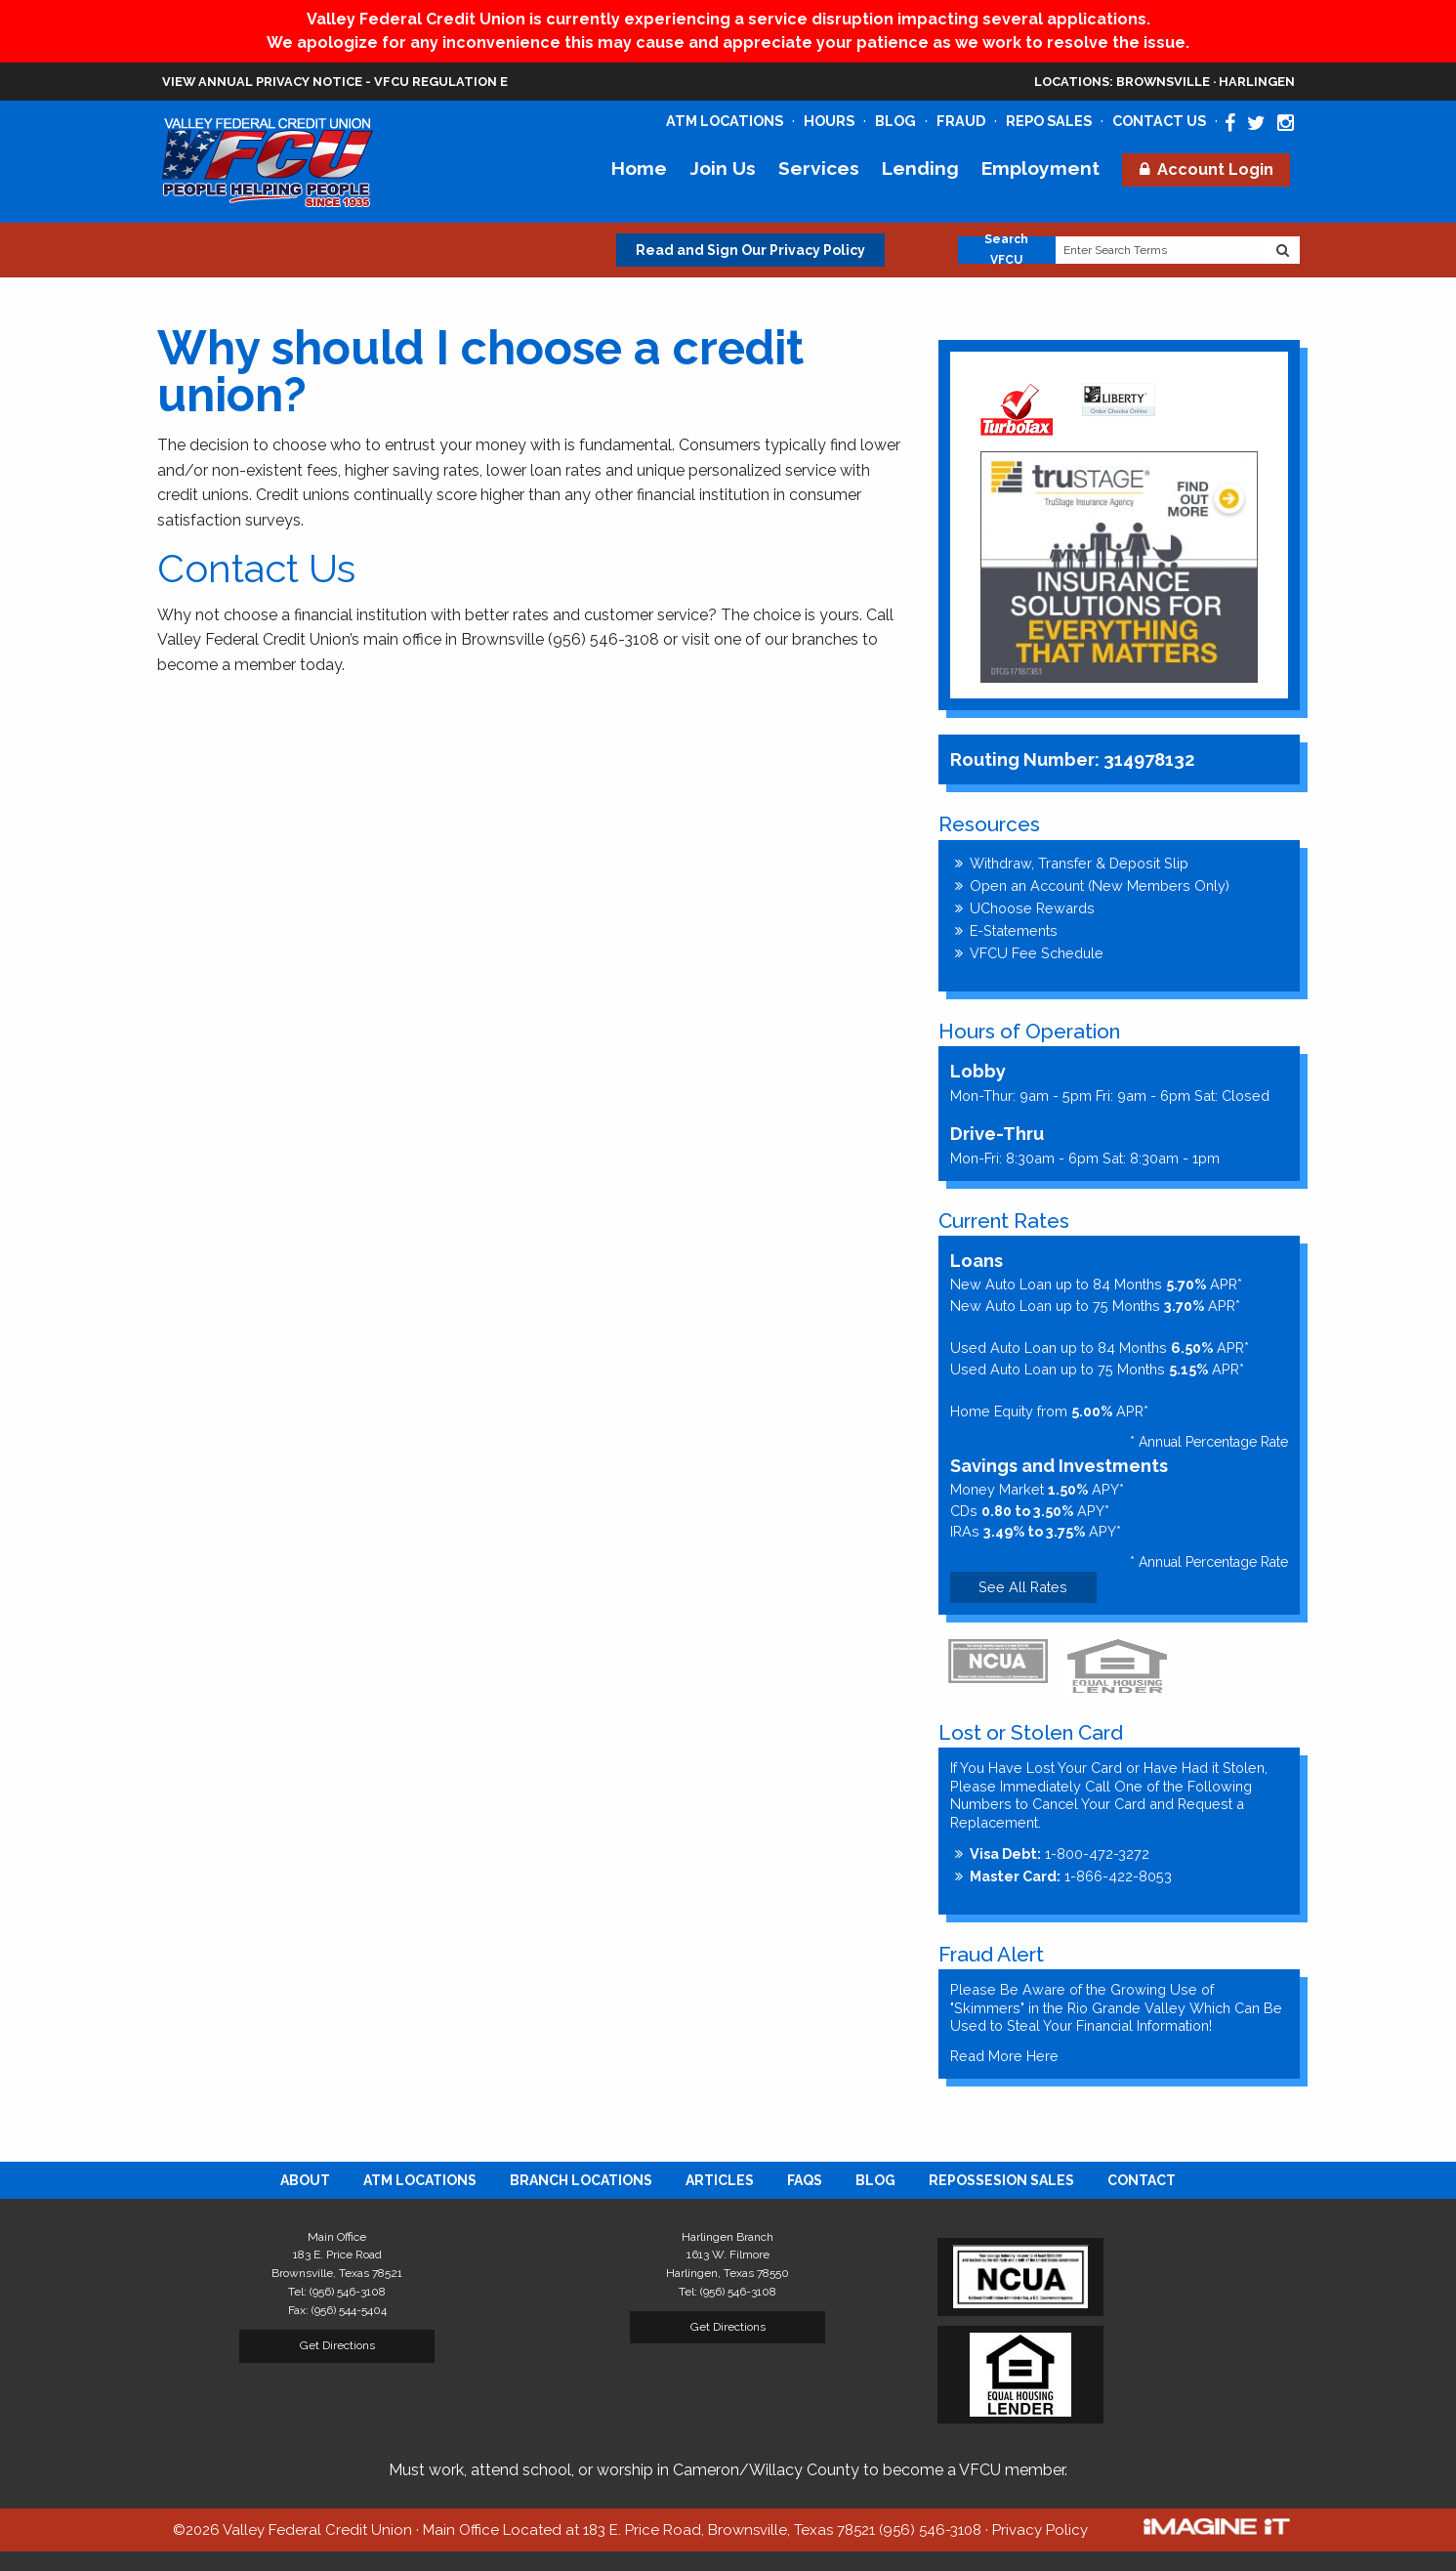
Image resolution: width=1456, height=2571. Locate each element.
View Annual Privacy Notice (262, 81)
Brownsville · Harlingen (1164, 81)
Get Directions (337, 2345)
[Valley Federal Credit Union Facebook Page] (1230, 123)
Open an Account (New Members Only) (1099, 885)
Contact (1141, 2180)
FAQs (804, 2180)
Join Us (723, 168)
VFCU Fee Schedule (1036, 953)
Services (818, 168)
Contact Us (1159, 120)
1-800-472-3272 (1059, 1853)
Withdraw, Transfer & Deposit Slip (1079, 863)
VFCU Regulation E (441, 81)
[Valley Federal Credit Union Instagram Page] (1285, 123)
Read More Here (1004, 2055)
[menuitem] (305, 2180)
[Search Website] (1283, 250)
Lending (920, 168)
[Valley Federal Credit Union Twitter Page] (1256, 123)
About (305, 2180)
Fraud (960, 120)
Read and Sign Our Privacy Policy (750, 250)
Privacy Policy (1040, 2530)
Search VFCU (1006, 250)
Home (639, 168)
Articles (720, 2180)
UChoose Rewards (1032, 908)
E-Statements (1014, 930)
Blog (895, 120)
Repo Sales (1049, 120)
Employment (1040, 168)
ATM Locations (724, 120)
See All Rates (1022, 1587)
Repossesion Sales (1001, 2180)
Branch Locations (581, 2180)
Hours (829, 120)
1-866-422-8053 (1071, 1876)
